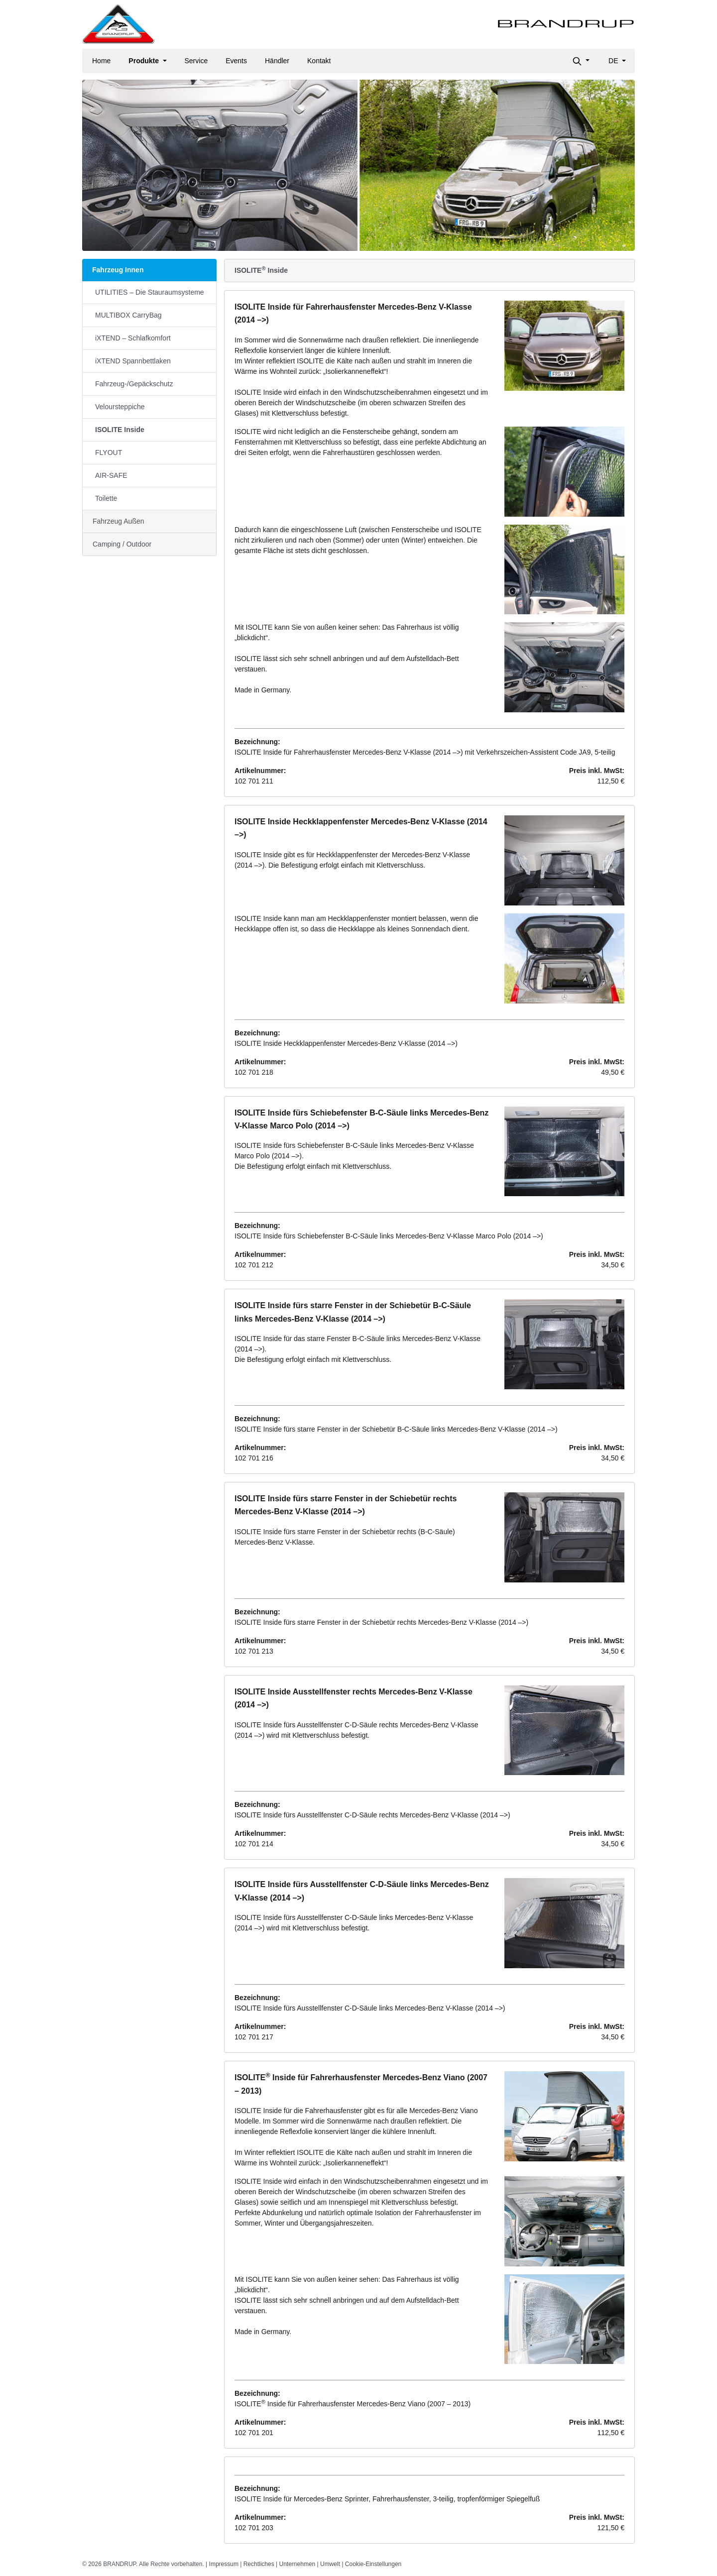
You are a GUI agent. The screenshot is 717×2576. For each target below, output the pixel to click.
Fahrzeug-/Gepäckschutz (134, 384)
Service (196, 61)
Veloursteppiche (120, 407)
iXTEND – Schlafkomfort (133, 338)
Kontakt (319, 61)
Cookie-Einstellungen (373, 2564)
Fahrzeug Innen (117, 270)
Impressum (224, 2564)
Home (101, 61)
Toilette (106, 498)
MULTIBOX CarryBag (128, 315)
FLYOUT (108, 452)
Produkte (144, 61)
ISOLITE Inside (119, 430)
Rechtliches (258, 2564)
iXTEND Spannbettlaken (133, 361)
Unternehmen (297, 2564)
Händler (277, 61)
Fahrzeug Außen (118, 521)
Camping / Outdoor (122, 544)
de (614, 61)
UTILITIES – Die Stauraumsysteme (149, 292)
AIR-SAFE (111, 475)
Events (236, 61)
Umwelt (330, 2564)
